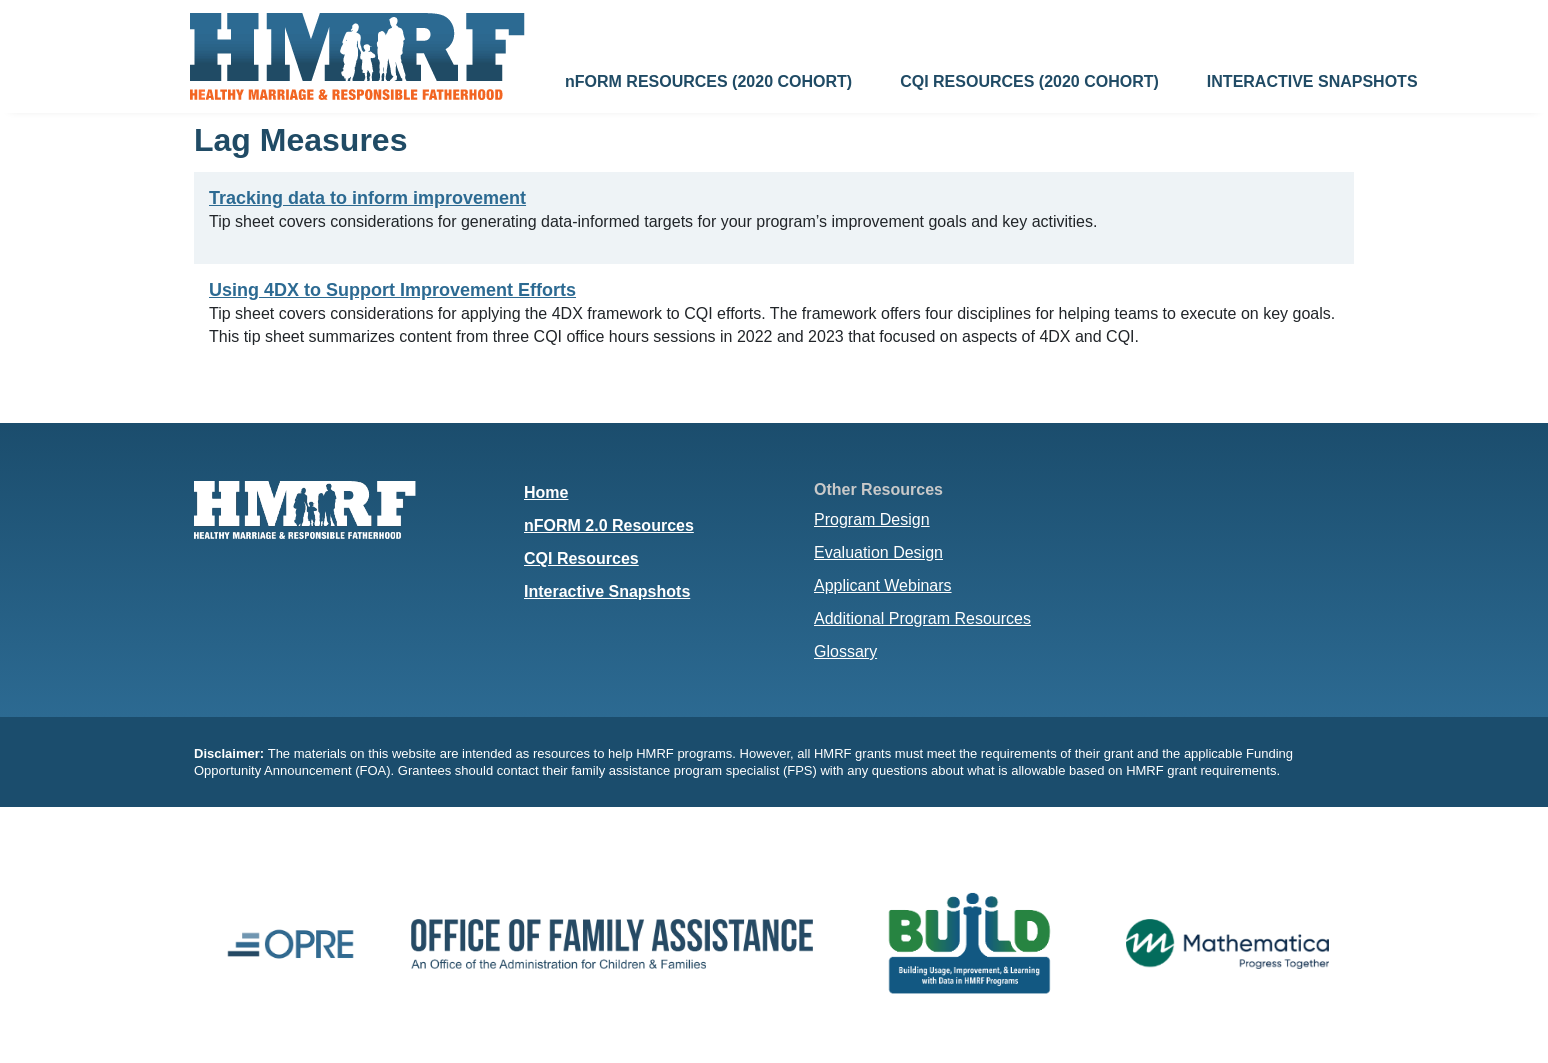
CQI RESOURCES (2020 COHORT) (1029, 81)
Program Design (872, 519)
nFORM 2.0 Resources (609, 525)
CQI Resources (581, 558)
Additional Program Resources (922, 618)
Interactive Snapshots (607, 591)
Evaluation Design (878, 552)
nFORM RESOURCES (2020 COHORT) (708, 81)
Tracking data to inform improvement (367, 198)
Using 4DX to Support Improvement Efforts (392, 290)
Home (546, 492)
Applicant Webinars (883, 585)
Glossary (845, 651)
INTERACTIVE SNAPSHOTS (1312, 81)
